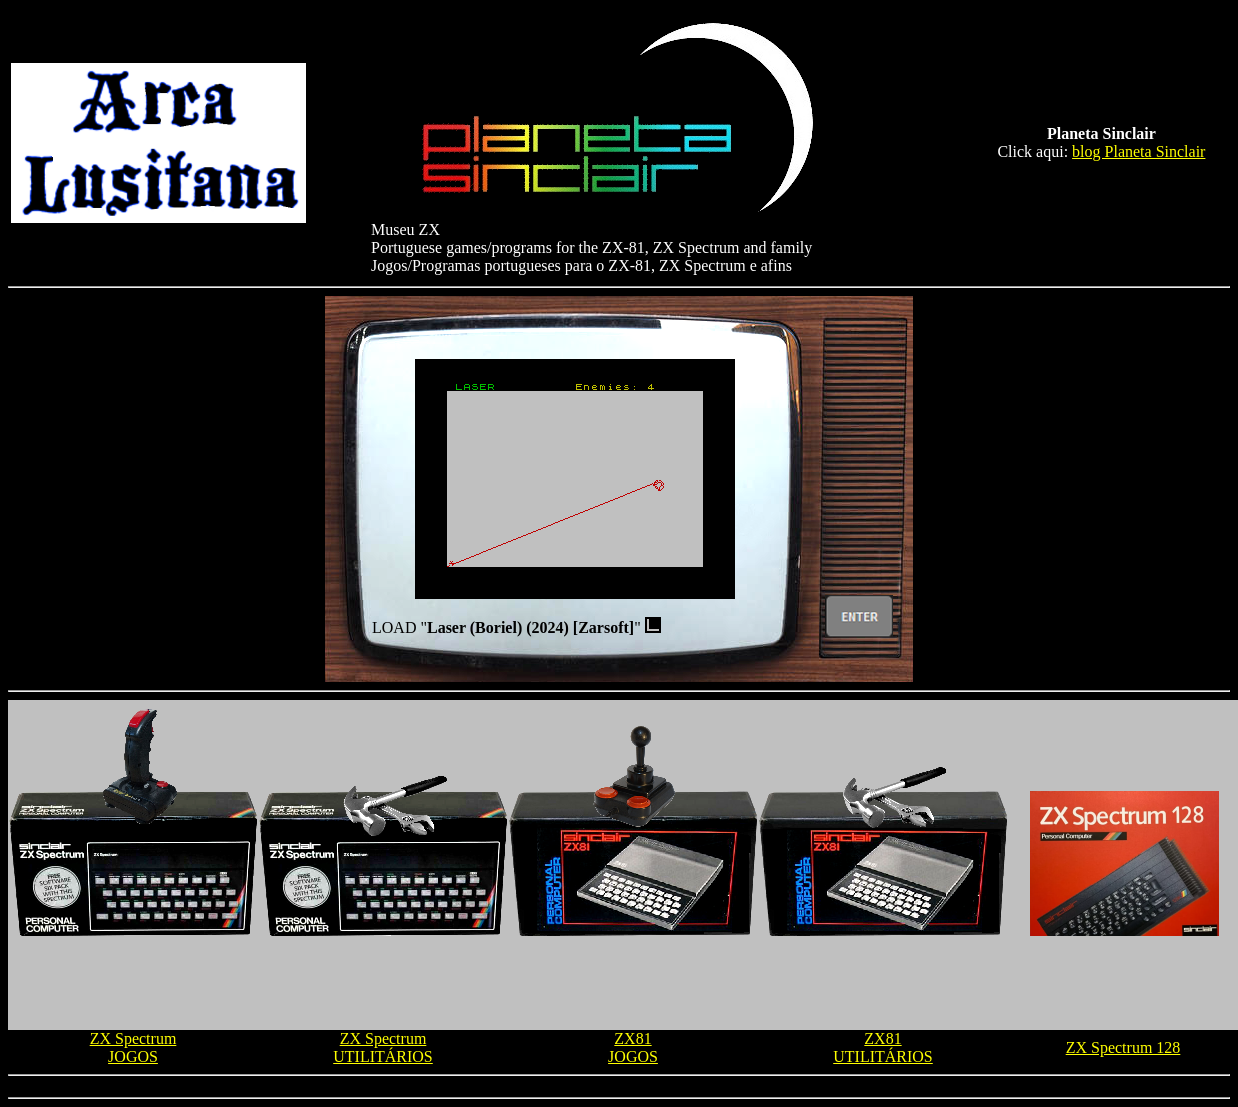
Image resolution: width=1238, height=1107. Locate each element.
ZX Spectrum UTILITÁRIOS (383, 1047)
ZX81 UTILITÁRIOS (883, 1047)
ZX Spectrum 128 (1123, 1047)
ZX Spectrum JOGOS (133, 1047)
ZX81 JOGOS (633, 1047)
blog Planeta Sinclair (1138, 151)
